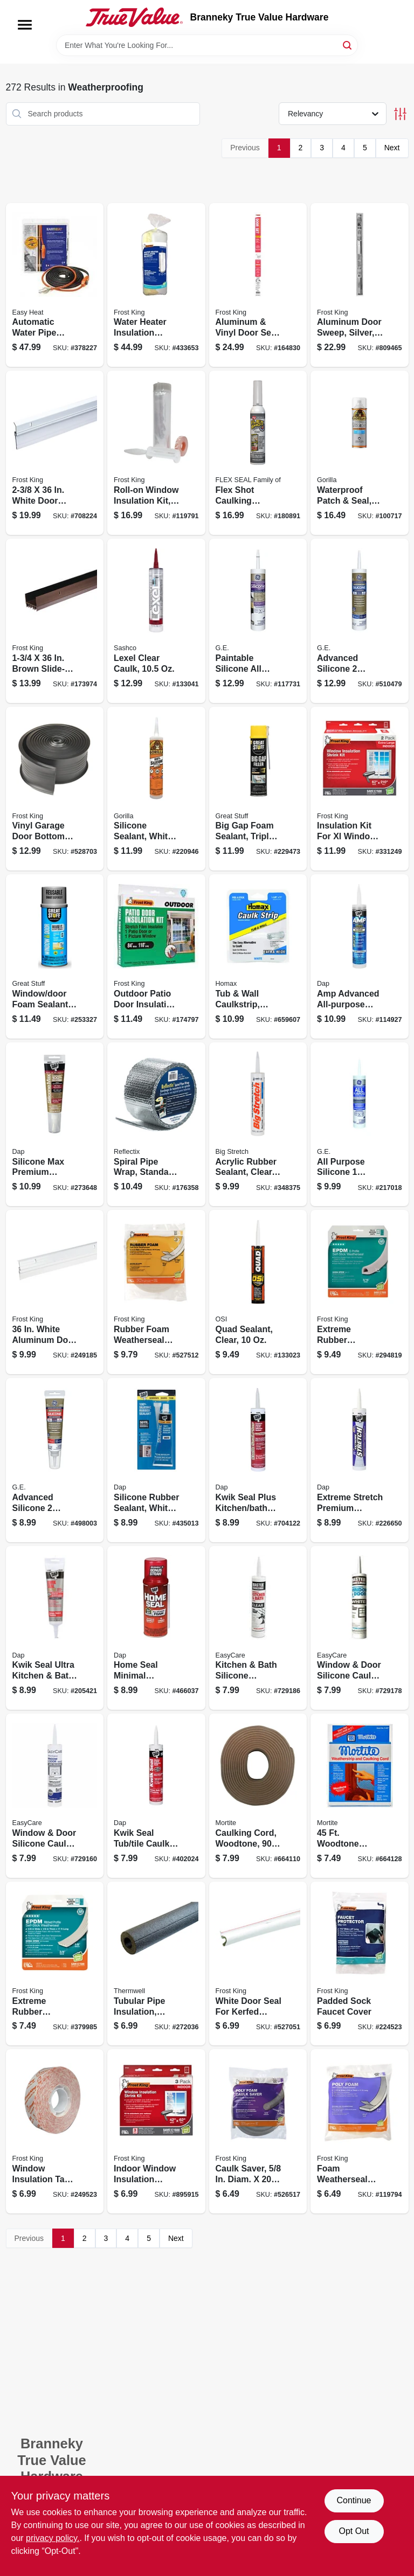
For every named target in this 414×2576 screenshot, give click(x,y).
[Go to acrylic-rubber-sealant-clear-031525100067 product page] (258, 1124)
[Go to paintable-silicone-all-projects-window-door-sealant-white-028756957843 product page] (258, 621)
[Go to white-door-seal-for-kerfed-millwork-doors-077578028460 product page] (258, 1964)
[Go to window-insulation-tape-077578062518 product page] (55, 2131)
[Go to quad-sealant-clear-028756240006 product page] (258, 1292)
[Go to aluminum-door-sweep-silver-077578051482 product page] (359, 285)
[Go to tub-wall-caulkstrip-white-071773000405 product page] (258, 956)
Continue (353, 2500)
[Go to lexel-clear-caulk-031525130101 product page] (156, 621)
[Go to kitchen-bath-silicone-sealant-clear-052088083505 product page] (258, 1628)
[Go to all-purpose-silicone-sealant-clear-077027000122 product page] (359, 1124)
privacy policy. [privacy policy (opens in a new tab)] (52, 2538)
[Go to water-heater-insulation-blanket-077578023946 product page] (156, 285)
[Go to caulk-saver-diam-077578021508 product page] (258, 2131)
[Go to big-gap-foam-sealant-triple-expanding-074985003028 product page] (258, 789)
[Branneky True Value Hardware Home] (134, 17)
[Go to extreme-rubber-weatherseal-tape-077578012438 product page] (55, 1964)
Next (392, 147)
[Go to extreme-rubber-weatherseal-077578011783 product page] (359, 1292)
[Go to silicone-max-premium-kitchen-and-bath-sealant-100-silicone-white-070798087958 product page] (55, 1124)
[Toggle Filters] (400, 114)
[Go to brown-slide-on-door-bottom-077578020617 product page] (55, 621)
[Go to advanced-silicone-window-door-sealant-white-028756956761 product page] (359, 621)
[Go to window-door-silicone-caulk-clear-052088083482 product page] (55, 1796)
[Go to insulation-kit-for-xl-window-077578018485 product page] (359, 789)
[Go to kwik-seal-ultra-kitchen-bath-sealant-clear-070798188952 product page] (55, 1628)
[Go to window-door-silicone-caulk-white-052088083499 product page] (359, 1628)
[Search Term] (207, 45)
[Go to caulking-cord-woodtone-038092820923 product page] (258, 1796)
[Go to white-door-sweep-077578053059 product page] (55, 453)
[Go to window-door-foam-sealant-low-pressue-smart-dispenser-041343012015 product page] (55, 956)
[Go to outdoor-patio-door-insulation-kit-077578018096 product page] (156, 956)
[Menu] (25, 25)
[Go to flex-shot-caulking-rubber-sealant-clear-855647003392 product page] (258, 453)
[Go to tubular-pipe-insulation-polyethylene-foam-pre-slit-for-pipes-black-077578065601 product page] (156, 1964)
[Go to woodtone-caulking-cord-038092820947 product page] (359, 1796)
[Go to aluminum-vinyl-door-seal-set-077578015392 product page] (258, 285)
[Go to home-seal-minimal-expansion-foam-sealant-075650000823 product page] (156, 1628)
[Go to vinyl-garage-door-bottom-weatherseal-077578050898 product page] (55, 789)
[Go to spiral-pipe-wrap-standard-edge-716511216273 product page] (156, 1124)
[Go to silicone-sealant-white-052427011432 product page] (156, 789)
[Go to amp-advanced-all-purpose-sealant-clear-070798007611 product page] (359, 956)
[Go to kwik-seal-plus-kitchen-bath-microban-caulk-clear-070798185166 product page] (258, 1460)
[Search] (348, 44)
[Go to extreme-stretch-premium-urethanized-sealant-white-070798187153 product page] (359, 1460)
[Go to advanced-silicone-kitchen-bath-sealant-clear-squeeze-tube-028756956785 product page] (55, 1460)
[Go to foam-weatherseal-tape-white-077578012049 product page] (359, 2131)
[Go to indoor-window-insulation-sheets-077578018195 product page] (156, 2131)
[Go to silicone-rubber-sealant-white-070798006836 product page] (156, 1460)
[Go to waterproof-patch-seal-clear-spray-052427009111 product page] (359, 453)
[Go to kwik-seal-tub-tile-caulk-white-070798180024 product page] (156, 1796)
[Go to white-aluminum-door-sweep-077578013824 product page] (55, 1292)
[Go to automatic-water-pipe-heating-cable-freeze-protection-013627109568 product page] (55, 285)
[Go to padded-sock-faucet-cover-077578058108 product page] (359, 1964)
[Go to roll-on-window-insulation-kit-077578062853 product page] (156, 453)
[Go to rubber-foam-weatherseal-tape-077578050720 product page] (156, 1292)
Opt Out (354, 2531)
